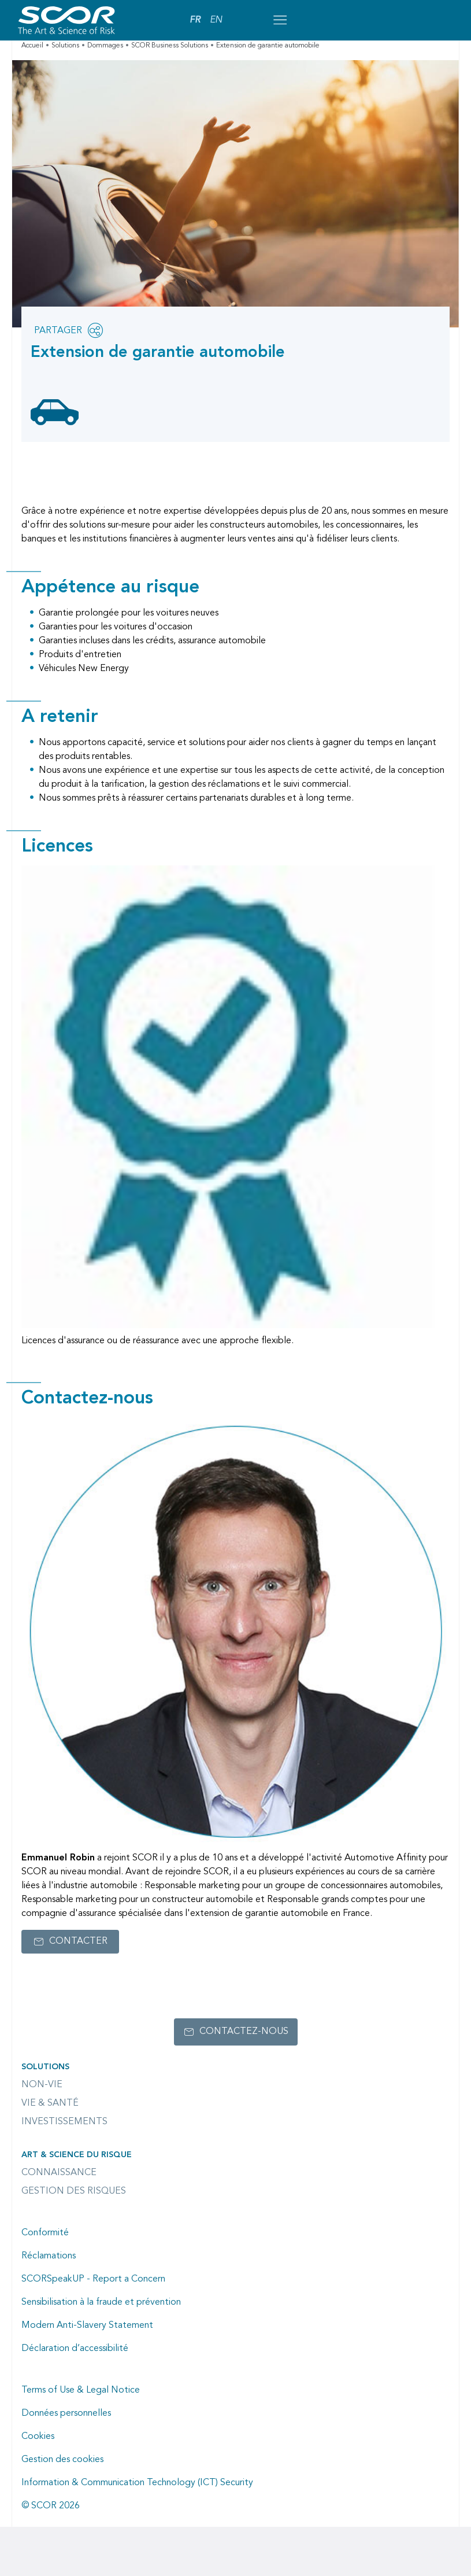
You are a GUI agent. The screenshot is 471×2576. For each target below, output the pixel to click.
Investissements (64, 2122)
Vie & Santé (50, 2103)
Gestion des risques (73, 2191)
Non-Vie (41, 2084)
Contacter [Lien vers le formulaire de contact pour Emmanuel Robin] (78, 1941)
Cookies (37, 2436)
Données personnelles (66, 2413)
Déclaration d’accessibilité (74, 2348)
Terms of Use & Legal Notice (80, 2390)
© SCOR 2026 (50, 2506)
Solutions (65, 45)
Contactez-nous (243, 2031)
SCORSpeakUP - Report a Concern (93, 2279)
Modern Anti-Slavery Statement (87, 2325)
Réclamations (48, 2256)
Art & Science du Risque (76, 2155)
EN (216, 20)
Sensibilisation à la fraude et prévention (101, 2302)
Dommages (105, 45)
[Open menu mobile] (279, 20)
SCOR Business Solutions (169, 45)
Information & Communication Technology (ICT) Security (137, 2482)
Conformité (45, 2233)
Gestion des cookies (62, 2459)
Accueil (32, 45)
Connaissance (59, 2172)
